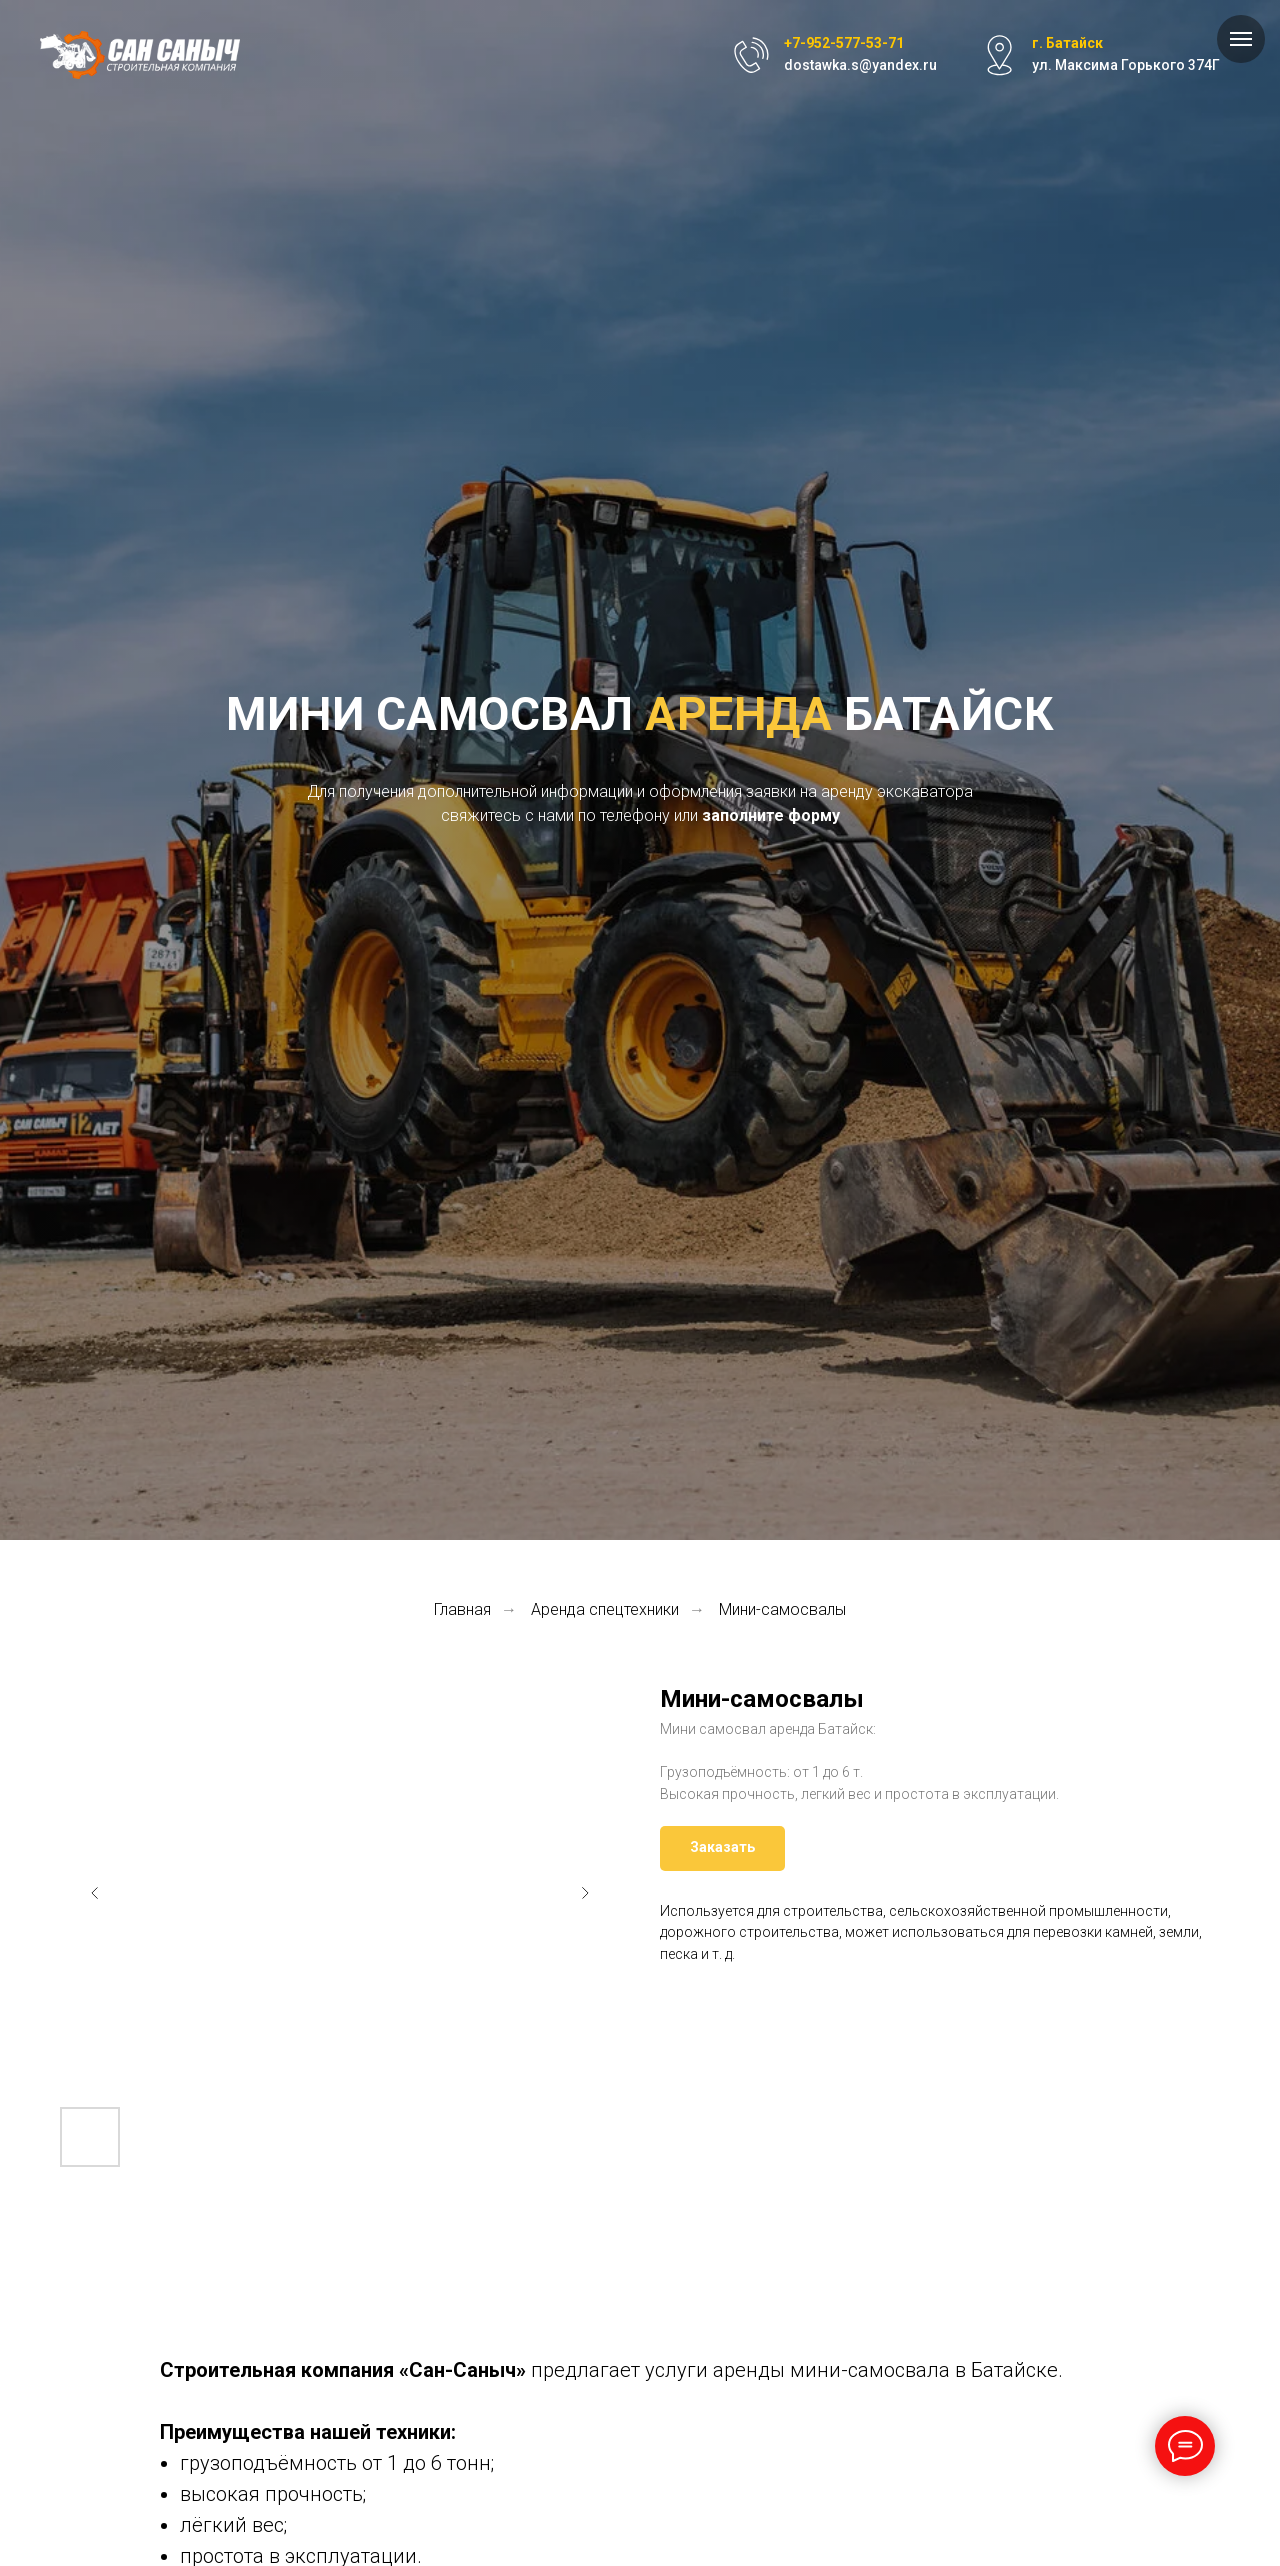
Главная (462, 1609)
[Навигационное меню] (1241, 39)
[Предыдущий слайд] (95, 1893)
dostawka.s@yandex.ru (860, 65)
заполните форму (771, 815)
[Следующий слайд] (585, 1893)
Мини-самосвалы (782, 1609)
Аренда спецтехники (605, 1609)
